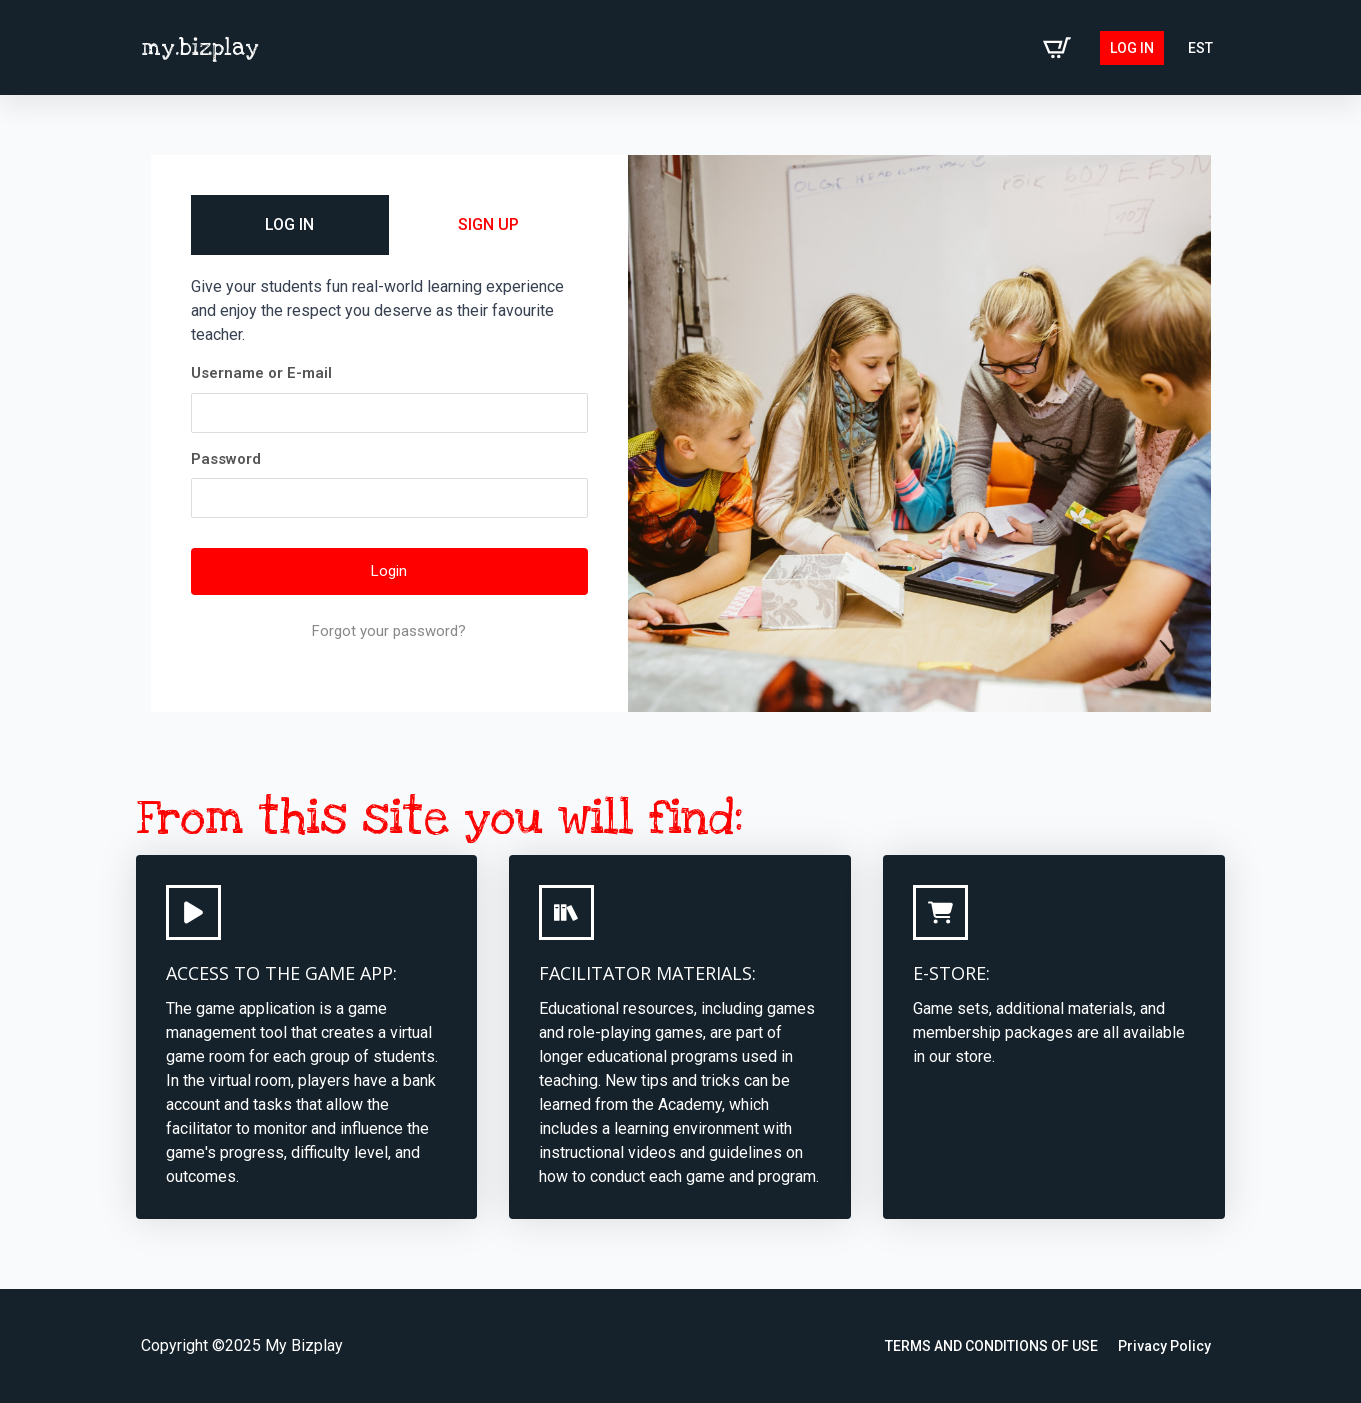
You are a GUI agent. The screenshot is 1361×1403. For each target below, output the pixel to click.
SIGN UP (488, 224)
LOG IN (289, 224)
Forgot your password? (389, 631)
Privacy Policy (1164, 1346)
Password (226, 459)
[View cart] (1057, 48)
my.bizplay (200, 48)
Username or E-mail (261, 373)
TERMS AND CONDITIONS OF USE (991, 1346)
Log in (1132, 48)
